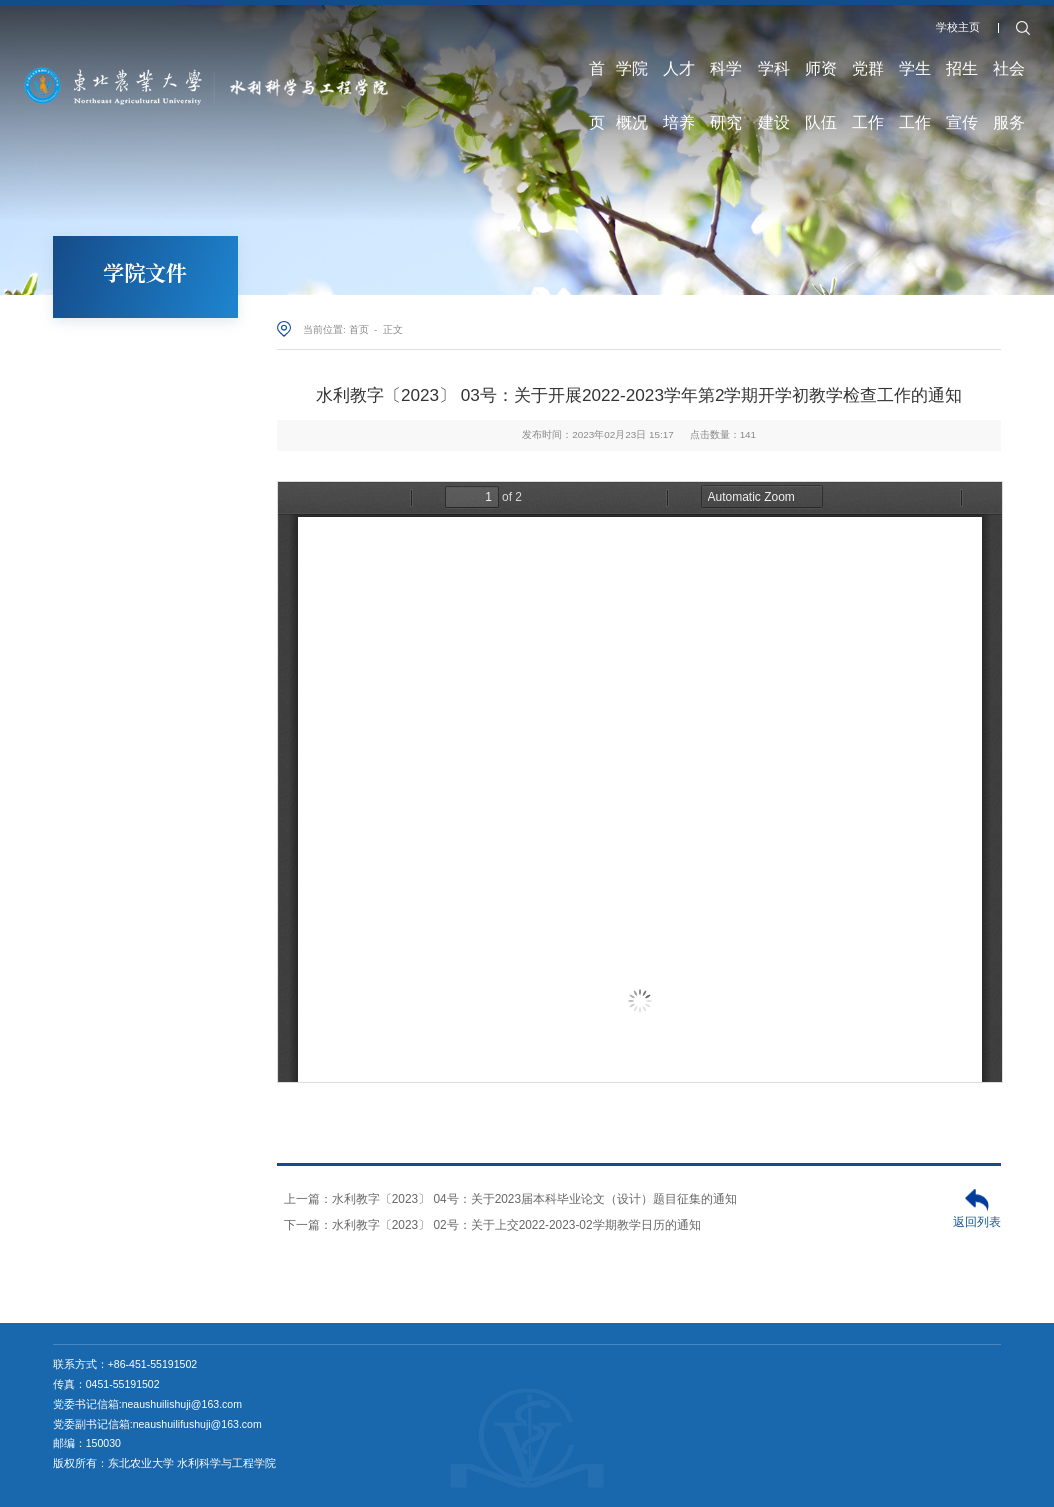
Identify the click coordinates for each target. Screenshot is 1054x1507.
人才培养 (679, 80)
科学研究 (726, 80)
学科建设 (774, 80)
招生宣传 (962, 80)
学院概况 (632, 80)
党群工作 (868, 80)
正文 (393, 329)
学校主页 (958, 27)
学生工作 (915, 80)
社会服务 (1009, 80)
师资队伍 (821, 80)
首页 (597, 80)
